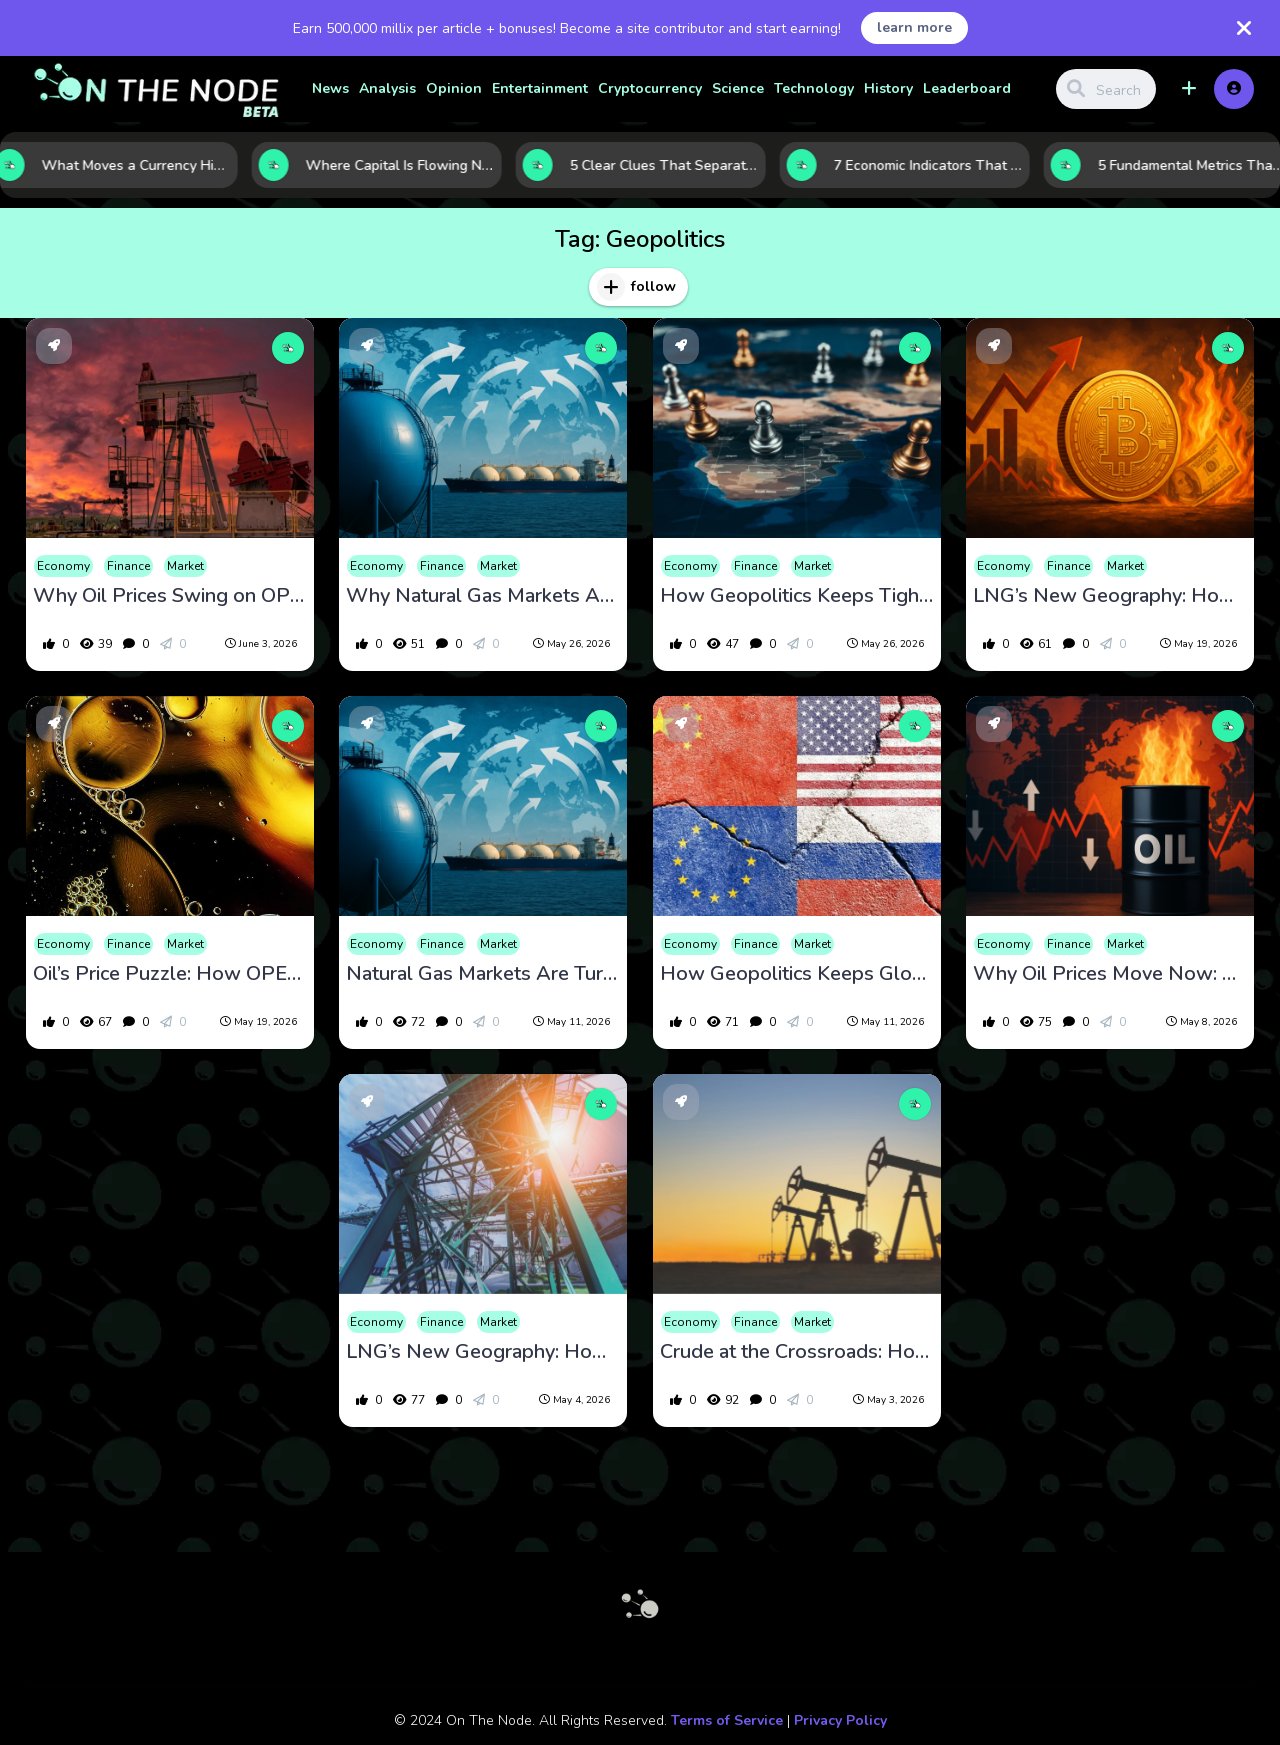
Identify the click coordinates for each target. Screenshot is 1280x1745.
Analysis (387, 88)
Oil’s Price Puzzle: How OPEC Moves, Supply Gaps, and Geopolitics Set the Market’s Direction (170, 974)
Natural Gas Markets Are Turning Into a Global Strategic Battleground (483, 974)
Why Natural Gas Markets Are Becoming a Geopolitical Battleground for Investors (483, 596)
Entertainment (540, 88)
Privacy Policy (840, 1720)
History (888, 88)
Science (738, 88)
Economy (63, 566)
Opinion (454, 88)
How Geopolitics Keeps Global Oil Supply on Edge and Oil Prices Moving (797, 974)
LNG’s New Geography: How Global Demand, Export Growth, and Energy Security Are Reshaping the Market (483, 1352)
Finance (128, 566)
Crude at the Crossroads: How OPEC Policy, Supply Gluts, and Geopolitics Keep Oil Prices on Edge (797, 1352)
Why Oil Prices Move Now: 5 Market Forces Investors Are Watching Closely (1110, 974)
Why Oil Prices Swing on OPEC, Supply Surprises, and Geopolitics (170, 596)
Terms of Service (727, 1720)
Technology (814, 88)
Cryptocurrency (650, 88)
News (330, 88)
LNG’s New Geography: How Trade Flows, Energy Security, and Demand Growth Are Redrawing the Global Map (1110, 596)
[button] (1189, 89)
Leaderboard (967, 88)
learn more (914, 27)
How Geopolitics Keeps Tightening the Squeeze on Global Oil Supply (797, 596)
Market (185, 566)
